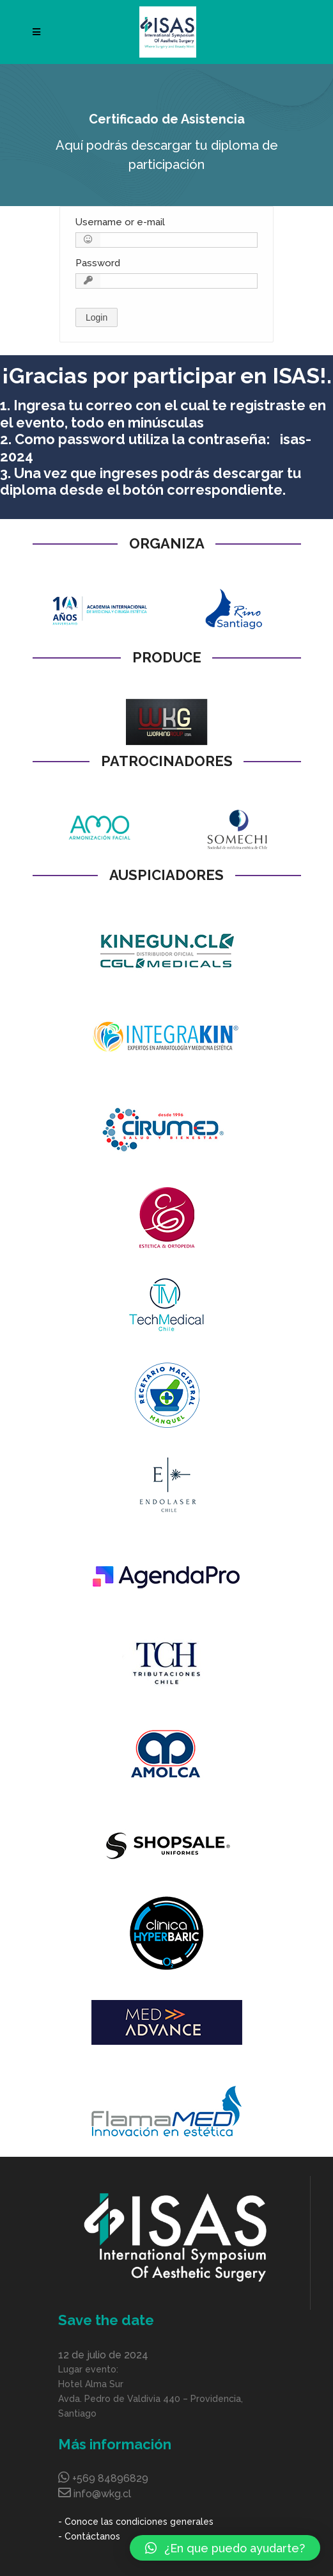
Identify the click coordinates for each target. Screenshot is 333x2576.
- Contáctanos (89, 2536)
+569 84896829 (110, 2478)
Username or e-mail (120, 222)
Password (97, 263)
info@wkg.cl (102, 2494)
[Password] (166, 281)
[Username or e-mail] (166, 240)
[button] (225, 2548)
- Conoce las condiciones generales (135, 2521)
